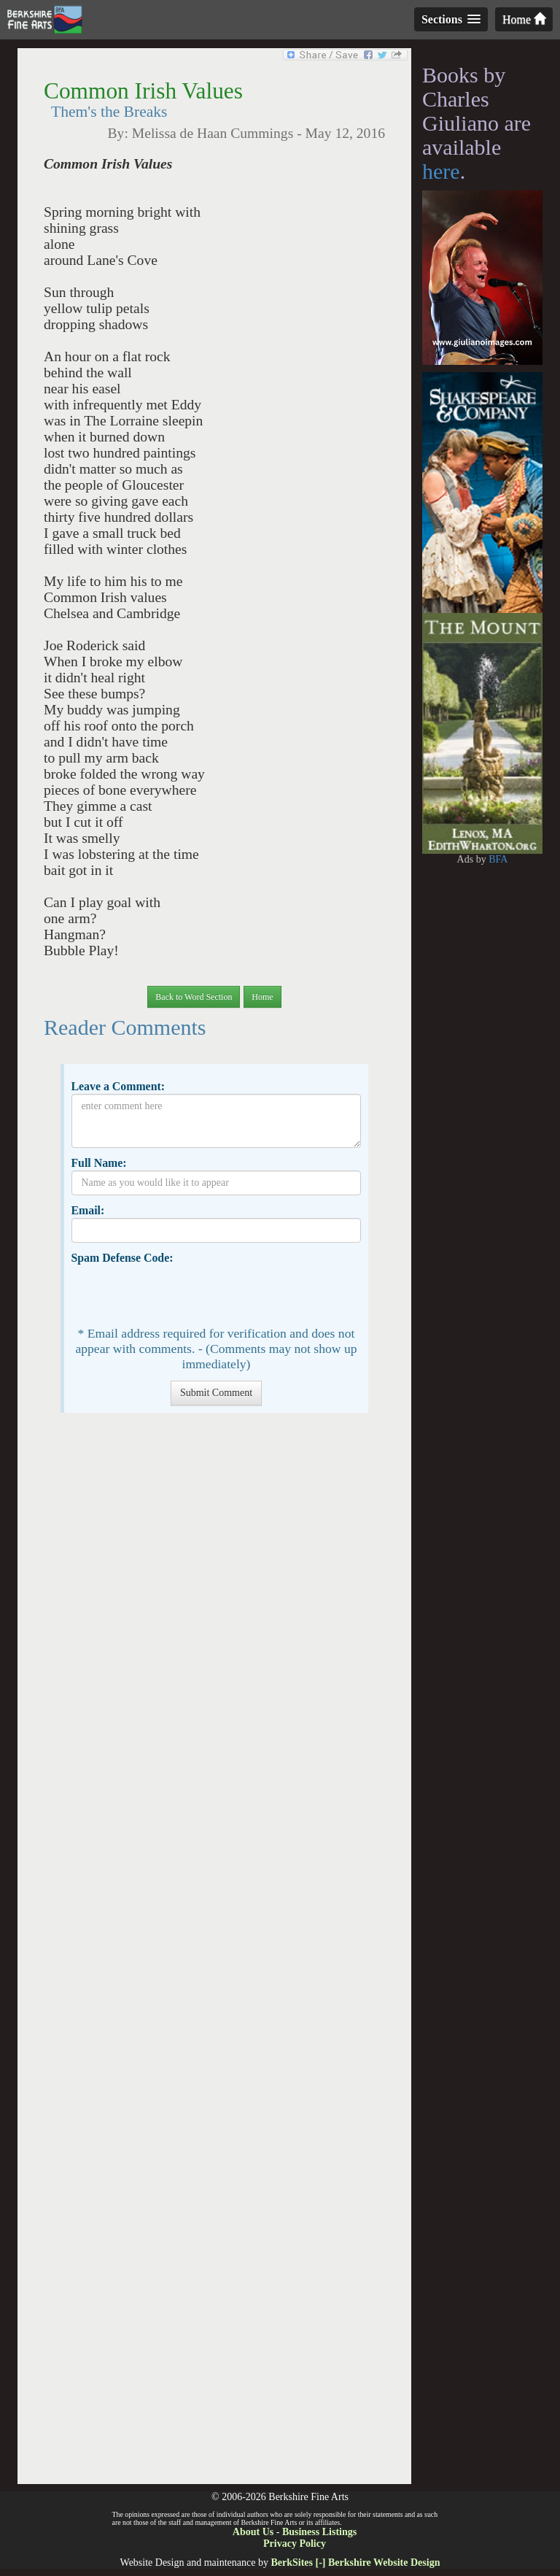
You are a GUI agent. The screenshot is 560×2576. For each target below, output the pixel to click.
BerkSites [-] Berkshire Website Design (355, 2562)
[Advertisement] (214, 1955)
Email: (87, 1210)
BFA (498, 859)
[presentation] (182, 1293)
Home (523, 19)
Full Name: (98, 1163)
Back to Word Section (193, 997)
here (441, 171)
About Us (253, 2531)
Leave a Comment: (118, 1086)
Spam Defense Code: (122, 1258)
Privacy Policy (294, 2543)
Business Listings (319, 2531)
